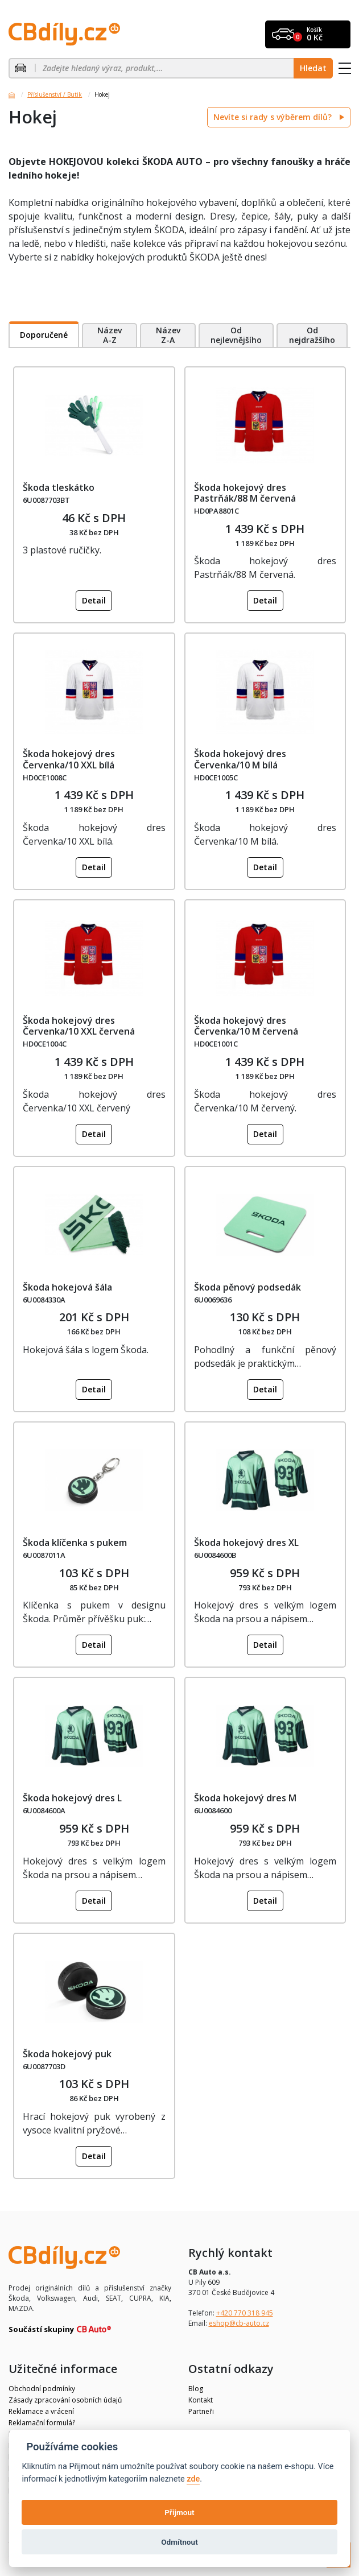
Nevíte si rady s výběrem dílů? (273, 116)
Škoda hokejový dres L (72, 1798)
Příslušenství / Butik (54, 94)
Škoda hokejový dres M (245, 1798)
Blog (195, 2388)
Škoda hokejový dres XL (246, 1542)
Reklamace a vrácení (41, 2411)
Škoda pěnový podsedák (247, 1287)
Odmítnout (179, 2541)
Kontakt (200, 2400)
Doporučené (44, 334)
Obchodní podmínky (42, 2388)
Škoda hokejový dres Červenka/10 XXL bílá (69, 759)
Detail (94, 600)
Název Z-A (168, 335)
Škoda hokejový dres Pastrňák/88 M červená (245, 493)
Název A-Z (109, 335)
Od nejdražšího (312, 335)
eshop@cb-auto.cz (239, 2323)
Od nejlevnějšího (236, 335)
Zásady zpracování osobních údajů (65, 2400)
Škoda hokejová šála (67, 1287)
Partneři (201, 2411)
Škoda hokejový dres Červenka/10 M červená (246, 1025)
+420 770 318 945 (244, 2313)
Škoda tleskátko (58, 487)
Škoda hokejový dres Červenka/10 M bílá (240, 759)
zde (193, 2479)
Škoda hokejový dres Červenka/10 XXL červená (79, 1025)
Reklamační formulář (42, 2423)
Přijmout (179, 2512)
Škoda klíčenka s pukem (75, 1542)
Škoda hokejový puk (67, 2054)
